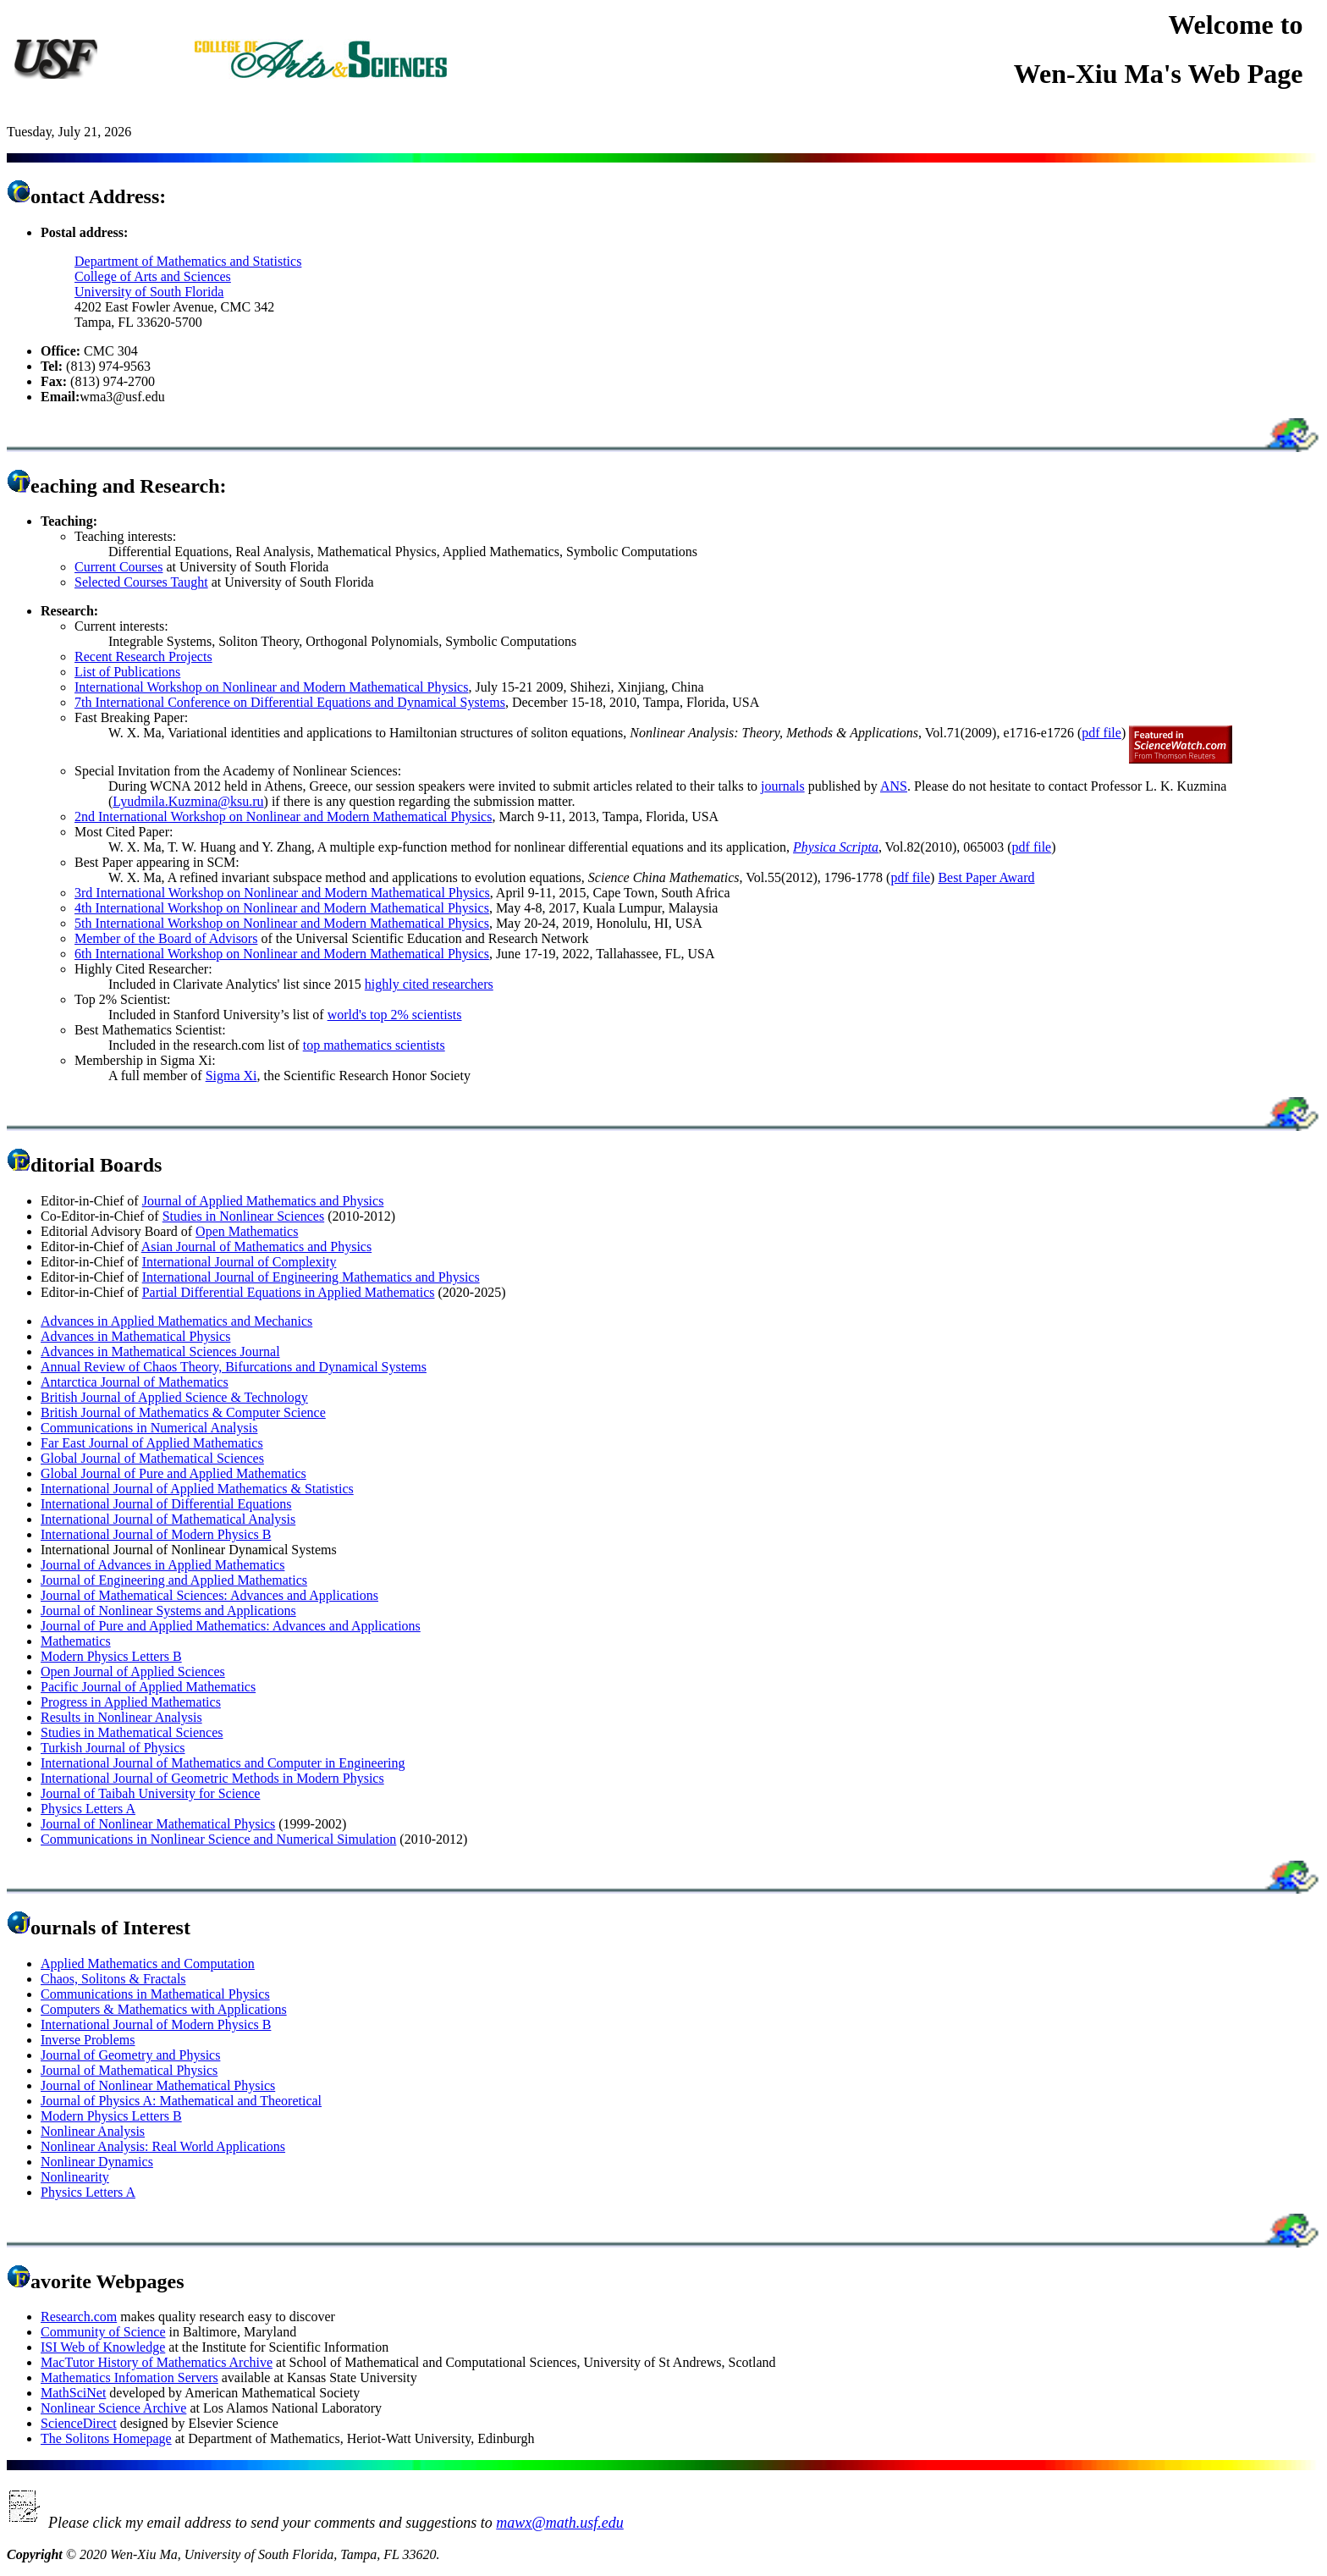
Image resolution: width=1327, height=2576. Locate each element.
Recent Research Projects (143, 656)
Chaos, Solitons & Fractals (113, 1979)
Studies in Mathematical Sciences (132, 1732)
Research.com (79, 2316)
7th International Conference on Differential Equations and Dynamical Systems (289, 702)
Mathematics (76, 1641)
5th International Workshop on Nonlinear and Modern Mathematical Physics (281, 923)
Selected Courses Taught (141, 582)
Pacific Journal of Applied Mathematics (148, 1687)
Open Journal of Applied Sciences (133, 1671)
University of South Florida (148, 291)
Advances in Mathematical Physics (135, 1336)
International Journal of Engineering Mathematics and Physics (311, 1277)
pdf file (1101, 732)
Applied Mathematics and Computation (148, 1963)
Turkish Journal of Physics (113, 1747)
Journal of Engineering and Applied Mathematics (174, 1580)
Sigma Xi (231, 1075)
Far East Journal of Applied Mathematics (152, 1443)
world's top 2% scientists (395, 1014)
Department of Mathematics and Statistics (187, 261)
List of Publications (127, 672)
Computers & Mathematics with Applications (164, 2009)
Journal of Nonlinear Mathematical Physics (158, 1824)
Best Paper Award (986, 877)
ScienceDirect (79, 2423)
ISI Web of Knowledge (103, 2347)
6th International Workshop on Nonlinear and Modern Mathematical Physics (281, 953)
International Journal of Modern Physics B (156, 1534)
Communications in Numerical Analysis (149, 1427)
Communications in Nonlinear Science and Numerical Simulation (218, 1839)
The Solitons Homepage (106, 2438)
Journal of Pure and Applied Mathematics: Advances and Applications (231, 1626)
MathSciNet (73, 2393)
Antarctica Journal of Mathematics (135, 1382)
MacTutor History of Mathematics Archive (157, 2362)
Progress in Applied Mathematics (131, 1702)
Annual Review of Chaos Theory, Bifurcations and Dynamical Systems (234, 1367)
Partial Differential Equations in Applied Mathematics (288, 1292)
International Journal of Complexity (239, 1262)
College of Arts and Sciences (152, 276)
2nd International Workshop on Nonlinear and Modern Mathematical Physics (283, 816)
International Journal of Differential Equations (166, 1504)
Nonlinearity (75, 2177)
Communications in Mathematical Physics (155, 1994)
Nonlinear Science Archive (113, 2408)
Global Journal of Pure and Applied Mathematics (173, 1473)
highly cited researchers (429, 984)
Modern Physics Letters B (111, 1656)
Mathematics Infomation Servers (129, 2377)
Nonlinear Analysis (93, 2131)
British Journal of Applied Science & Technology (174, 1397)
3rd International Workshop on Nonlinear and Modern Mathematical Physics (282, 892)
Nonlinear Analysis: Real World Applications (163, 2146)
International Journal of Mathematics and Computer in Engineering (223, 1763)
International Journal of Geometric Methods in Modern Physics (212, 1778)
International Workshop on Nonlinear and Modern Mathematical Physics (271, 687)
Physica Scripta (835, 847)
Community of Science (103, 2332)
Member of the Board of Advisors (165, 938)
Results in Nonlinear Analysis (121, 1717)
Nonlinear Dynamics (97, 2161)
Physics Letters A (88, 1808)
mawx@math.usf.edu (560, 2522)
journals (783, 786)
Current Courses (118, 567)
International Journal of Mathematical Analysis (168, 1519)
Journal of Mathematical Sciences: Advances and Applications (209, 1595)
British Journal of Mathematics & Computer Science (183, 1412)
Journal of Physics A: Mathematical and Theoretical (181, 2100)
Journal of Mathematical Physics (129, 2070)
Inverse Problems (88, 2040)
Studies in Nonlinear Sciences (243, 1216)
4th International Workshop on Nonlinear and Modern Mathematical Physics (281, 908)
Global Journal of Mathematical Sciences (152, 1458)
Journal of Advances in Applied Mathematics (162, 1565)
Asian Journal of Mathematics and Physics (256, 1246)
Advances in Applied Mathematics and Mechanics (176, 1321)
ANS (893, 786)
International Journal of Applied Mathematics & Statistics (197, 1488)
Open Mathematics (246, 1231)
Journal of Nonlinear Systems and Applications (168, 1610)
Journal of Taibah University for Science (150, 1793)
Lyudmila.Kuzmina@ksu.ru (188, 801)
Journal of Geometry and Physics (130, 2055)
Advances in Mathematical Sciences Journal (160, 1351)
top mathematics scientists (374, 1045)
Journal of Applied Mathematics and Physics (263, 1201)
